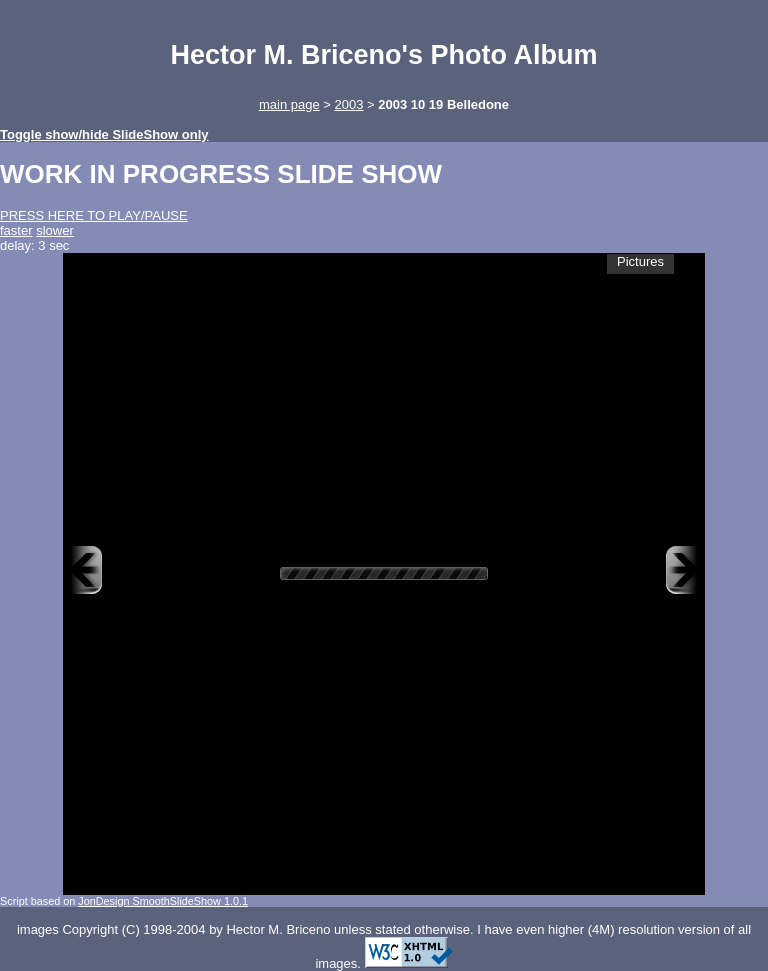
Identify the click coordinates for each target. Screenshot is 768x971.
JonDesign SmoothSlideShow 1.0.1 (163, 901)
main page (289, 104)
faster (16, 230)
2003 (348, 104)
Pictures (640, 261)
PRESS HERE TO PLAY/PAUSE (94, 215)
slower (55, 230)
